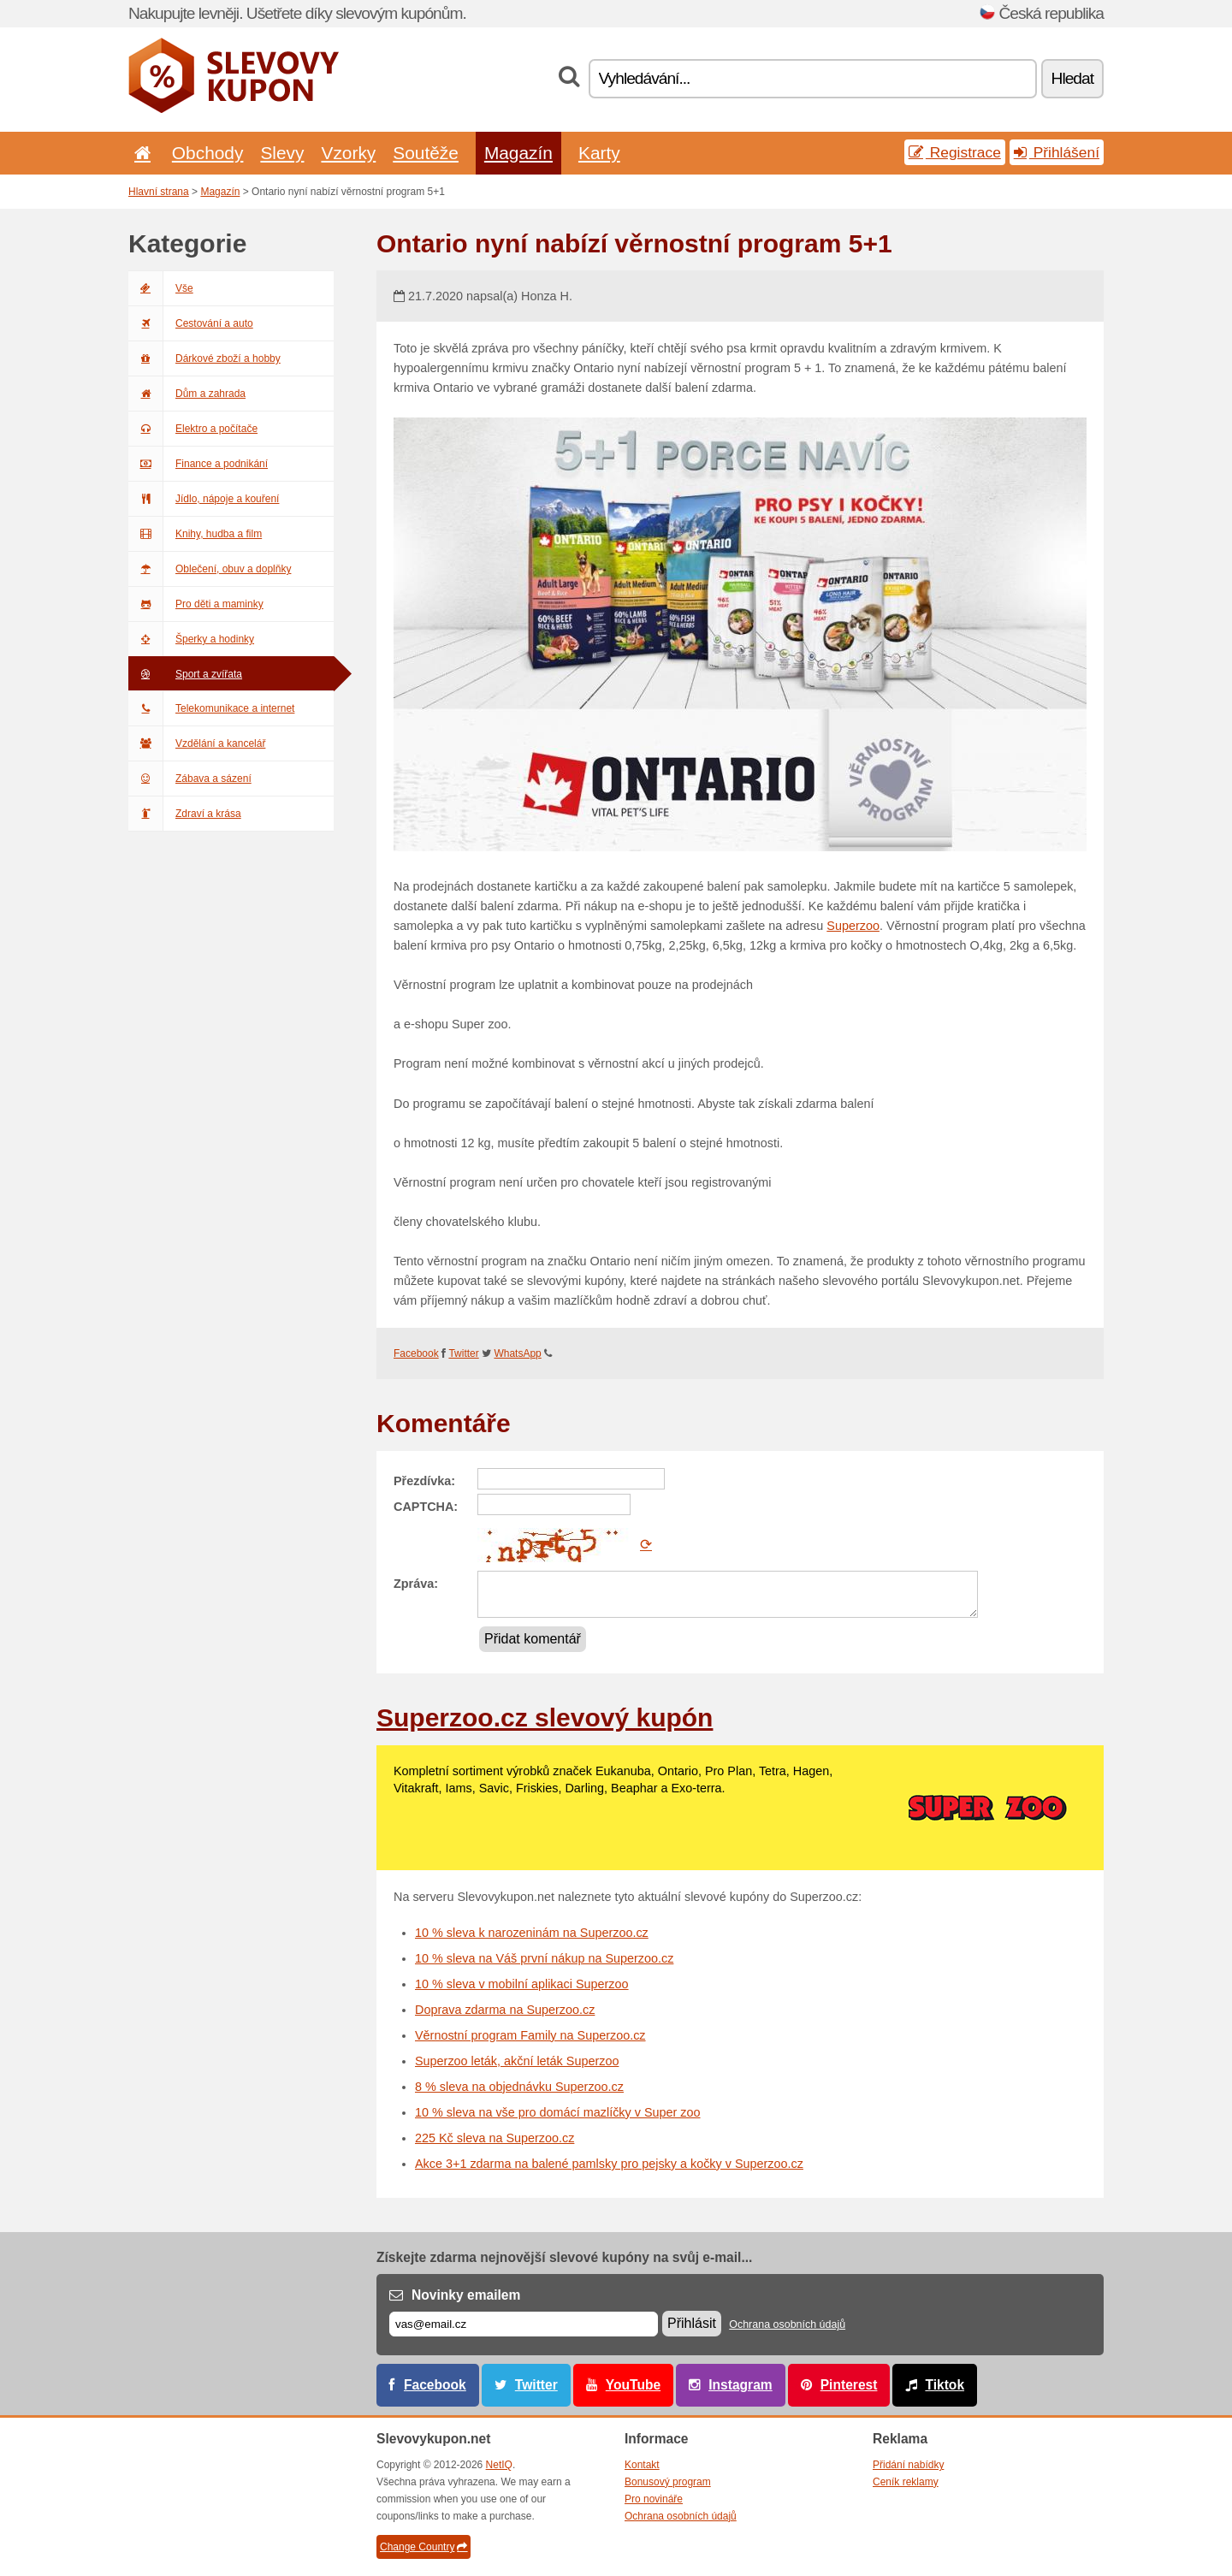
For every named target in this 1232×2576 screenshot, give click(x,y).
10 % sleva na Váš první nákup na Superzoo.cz (544, 1958)
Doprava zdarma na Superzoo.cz (505, 2009)
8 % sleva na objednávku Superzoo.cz (519, 2086)
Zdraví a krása (184, 813)
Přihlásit (691, 2323)
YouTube (633, 2385)
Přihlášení (1056, 152)
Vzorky (348, 153)
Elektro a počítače (193, 429)
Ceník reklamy (906, 2482)
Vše (160, 288)
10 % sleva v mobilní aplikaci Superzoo (522, 1984)
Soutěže (426, 153)
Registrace (955, 152)
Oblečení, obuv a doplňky (209, 569)
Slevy (282, 153)
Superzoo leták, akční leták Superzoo (517, 2061)
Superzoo (853, 926)
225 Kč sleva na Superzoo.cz (494, 2138)
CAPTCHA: (426, 1506)
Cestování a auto (190, 323)
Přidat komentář (532, 1638)
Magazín (518, 153)
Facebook (416, 1353)
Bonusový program (668, 2482)
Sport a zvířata (185, 674)
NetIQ (499, 2465)
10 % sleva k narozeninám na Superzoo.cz (532, 1932)
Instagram (740, 2385)
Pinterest (849, 2385)
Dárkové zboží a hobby (204, 358)
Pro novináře (654, 2499)
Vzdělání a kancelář (196, 743)
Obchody (208, 153)
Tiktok (944, 2385)
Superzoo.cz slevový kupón (544, 1717)
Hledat (1072, 78)
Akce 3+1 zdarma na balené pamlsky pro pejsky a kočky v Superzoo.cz (609, 2163)
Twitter (463, 1353)
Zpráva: (416, 1583)
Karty (599, 153)
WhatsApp (517, 1353)
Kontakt (642, 2465)
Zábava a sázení (190, 778)
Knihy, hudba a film (195, 534)
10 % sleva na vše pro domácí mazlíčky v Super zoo (558, 2112)
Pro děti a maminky (196, 604)
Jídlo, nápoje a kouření (203, 499)
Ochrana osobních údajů (787, 2324)
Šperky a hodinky (191, 639)
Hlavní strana (158, 192)
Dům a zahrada (187, 393)
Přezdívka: (424, 1481)
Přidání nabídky (908, 2465)
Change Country (423, 2547)
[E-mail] (523, 2324)
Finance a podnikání (198, 464)
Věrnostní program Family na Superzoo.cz (530, 2035)
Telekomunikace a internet (211, 708)
